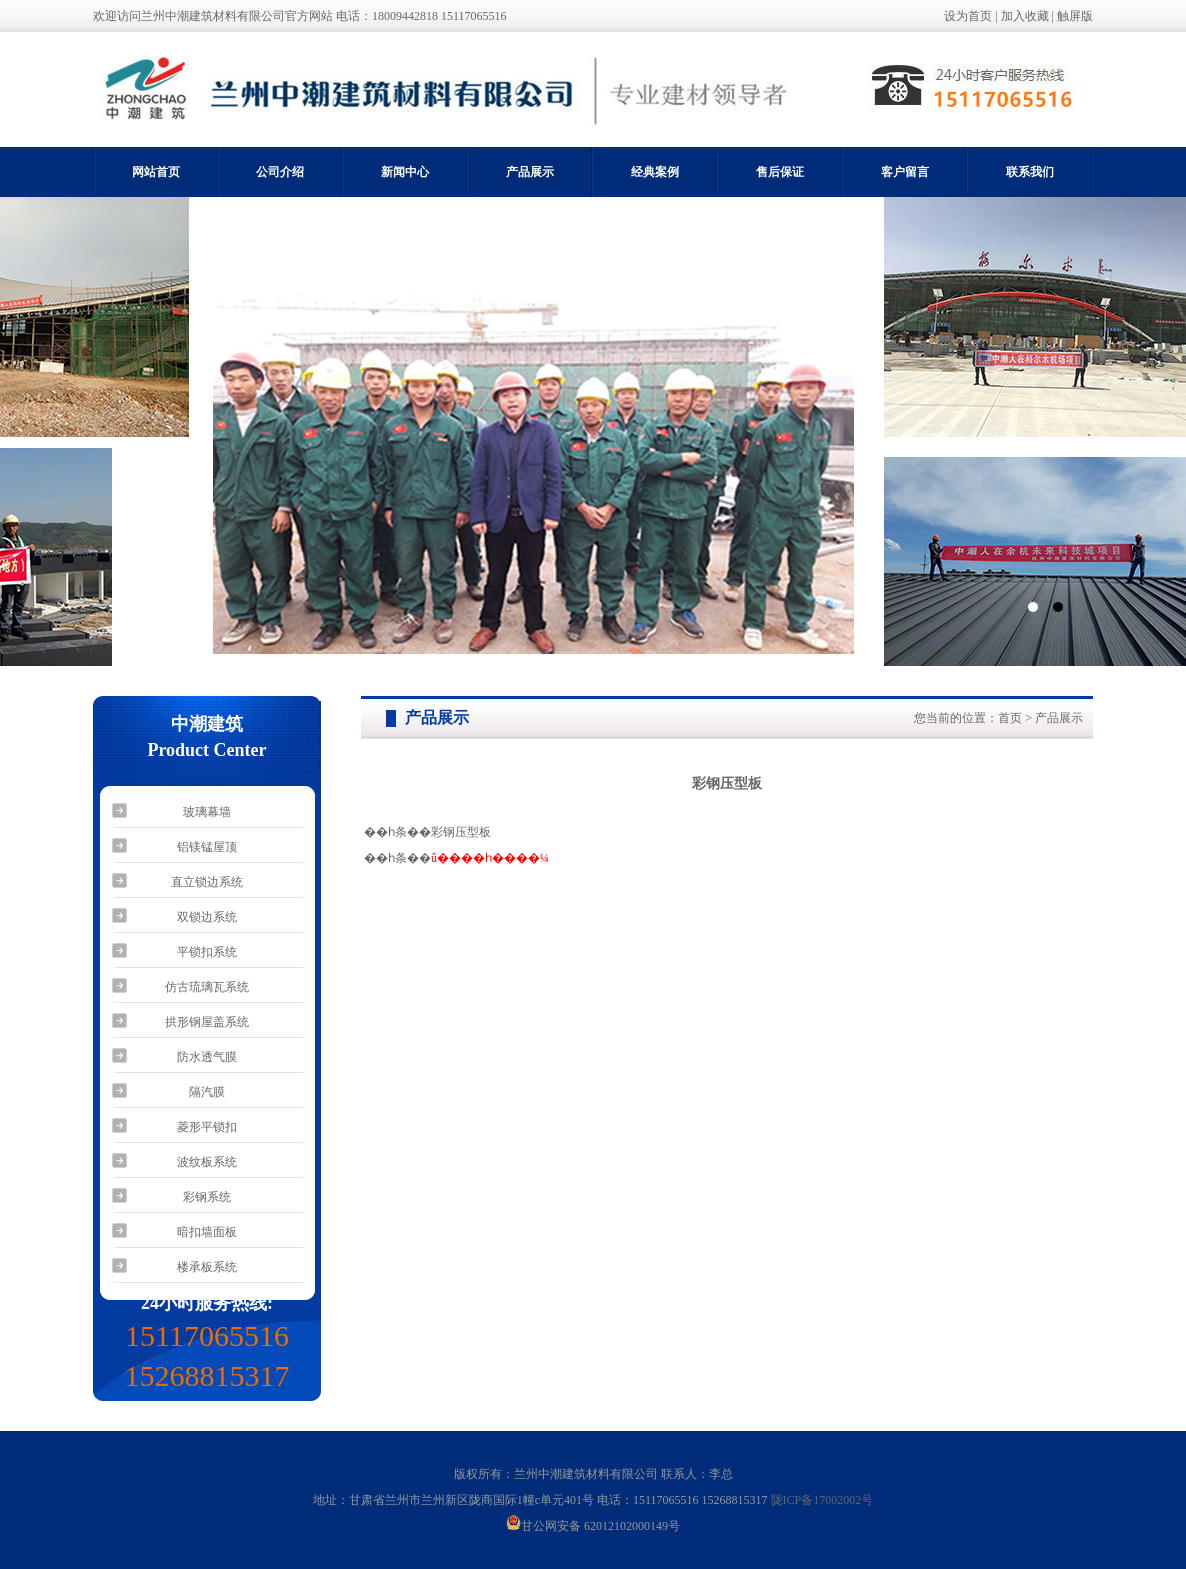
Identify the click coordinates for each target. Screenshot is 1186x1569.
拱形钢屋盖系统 (207, 1022)
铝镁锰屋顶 (207, 847)
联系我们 (1030, 172)
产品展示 (530, 172)
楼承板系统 (207, 1267)
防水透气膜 (207, 1057)
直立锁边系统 (207, 882)
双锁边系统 (207, 917)
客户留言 (905, 172)
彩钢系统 (207, 1197)
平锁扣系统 (207, 952)
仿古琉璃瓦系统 (207, 987)
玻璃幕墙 (207, 812)
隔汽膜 (207, 1092)
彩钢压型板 (461, 832)
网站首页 (156, 172)
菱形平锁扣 (207, 1127)
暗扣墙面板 (207, 1232)
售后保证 (780, 172)
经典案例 (655, 172)
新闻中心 (405, 172)
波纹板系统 (207, 1162)
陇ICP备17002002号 (822, 1500)
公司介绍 (280, 172)
